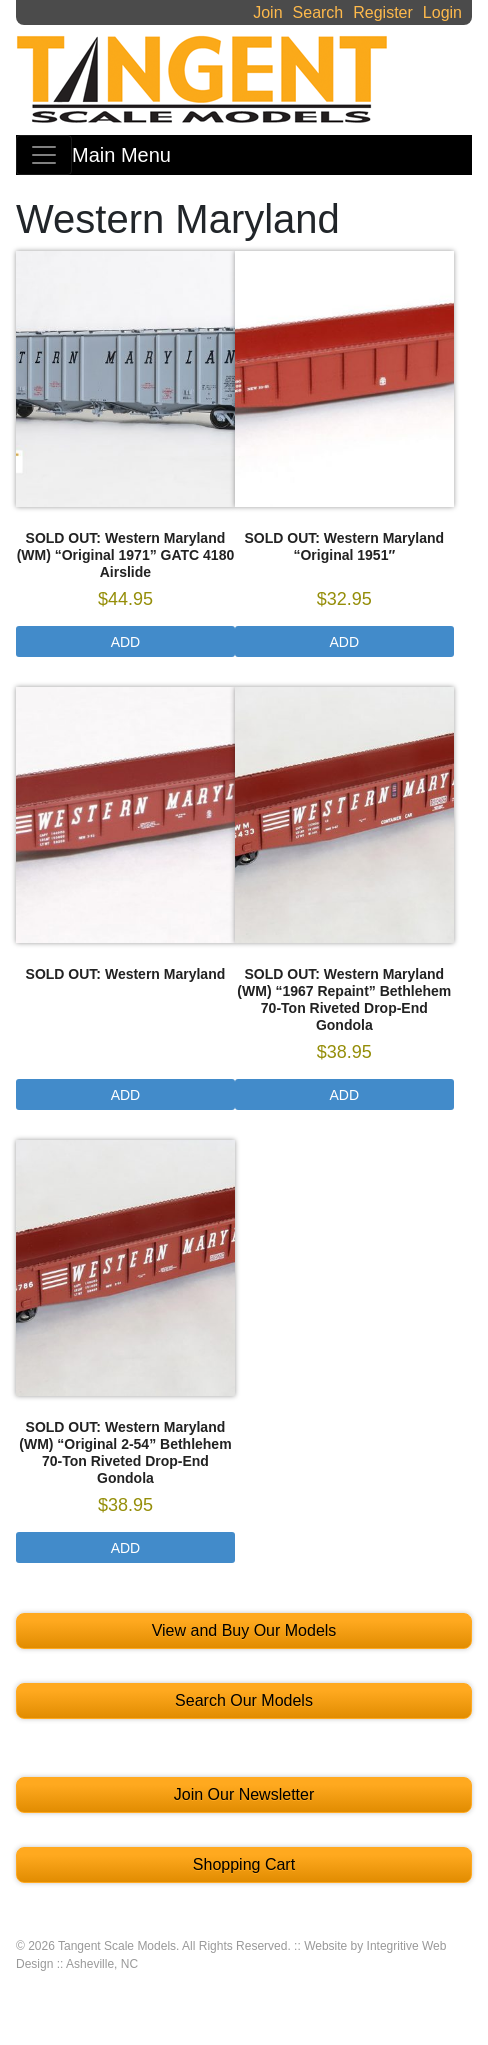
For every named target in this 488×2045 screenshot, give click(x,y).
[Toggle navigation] (44, 155)
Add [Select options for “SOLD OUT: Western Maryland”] (126, 1095)
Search (318, 12)
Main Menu (121, 155)
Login (442, 12)
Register (383, 12)
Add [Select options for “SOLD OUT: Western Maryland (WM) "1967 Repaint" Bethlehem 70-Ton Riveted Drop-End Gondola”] (345, 1095)
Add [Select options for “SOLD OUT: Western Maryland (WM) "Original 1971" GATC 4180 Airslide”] (126, 642)
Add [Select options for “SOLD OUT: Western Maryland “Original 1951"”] (345, 642)
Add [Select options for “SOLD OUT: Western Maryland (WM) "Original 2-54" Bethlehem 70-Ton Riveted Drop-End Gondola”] (126, 1548)
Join (267, 12)
